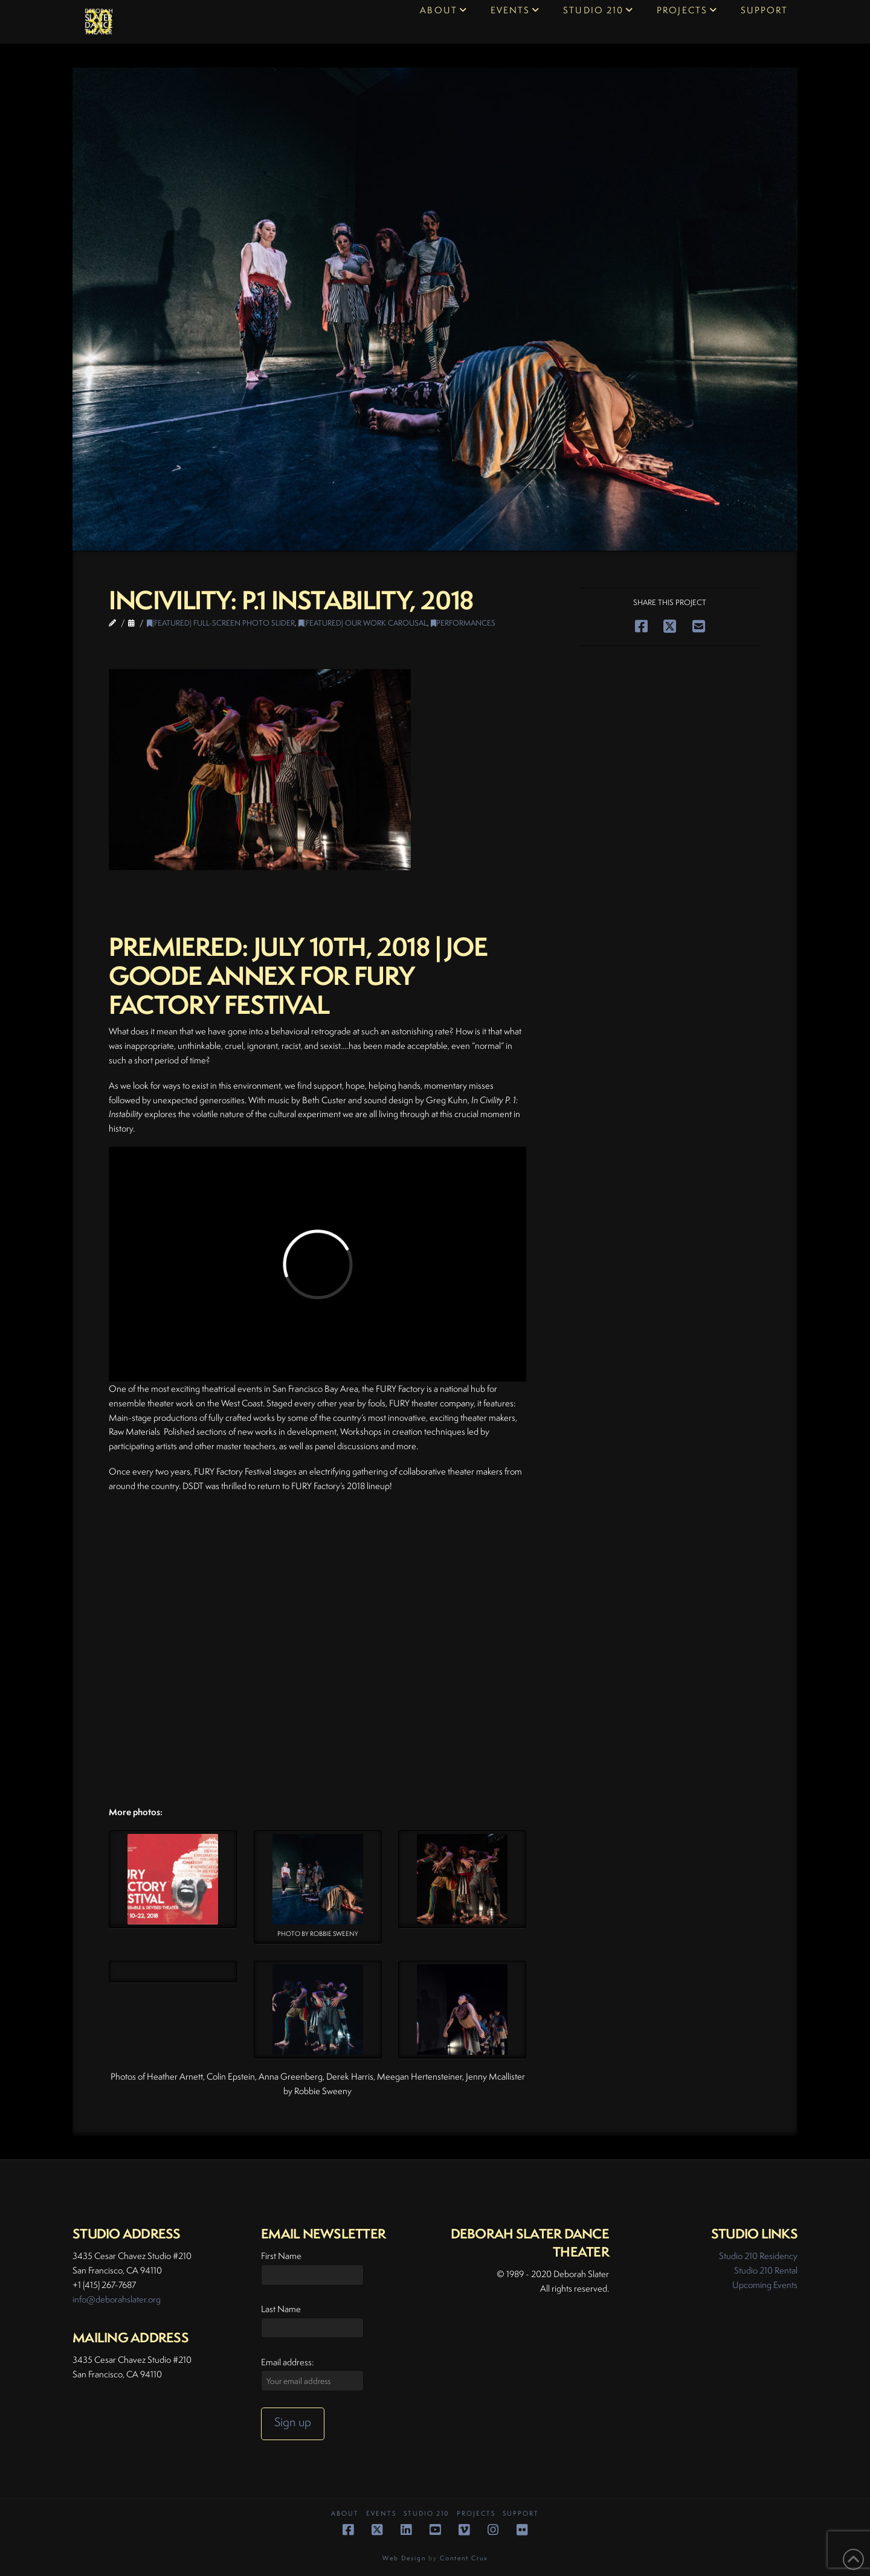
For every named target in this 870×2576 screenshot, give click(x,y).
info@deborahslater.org (116, 2299)
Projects (476, 2513)
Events (381, 2513)
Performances (463, 623)
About (345, 2513)
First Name (281, 2255)
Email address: (287, 2362)
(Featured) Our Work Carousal (362, 623)
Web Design (404, 2558)
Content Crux (464, 2558)
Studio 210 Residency (758, 2255)
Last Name (281, 2308)
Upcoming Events (765, 2284)
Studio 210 (427, 2513)
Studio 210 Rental (766, 2270)
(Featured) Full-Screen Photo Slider (221, 623)
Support (521, 2513)
